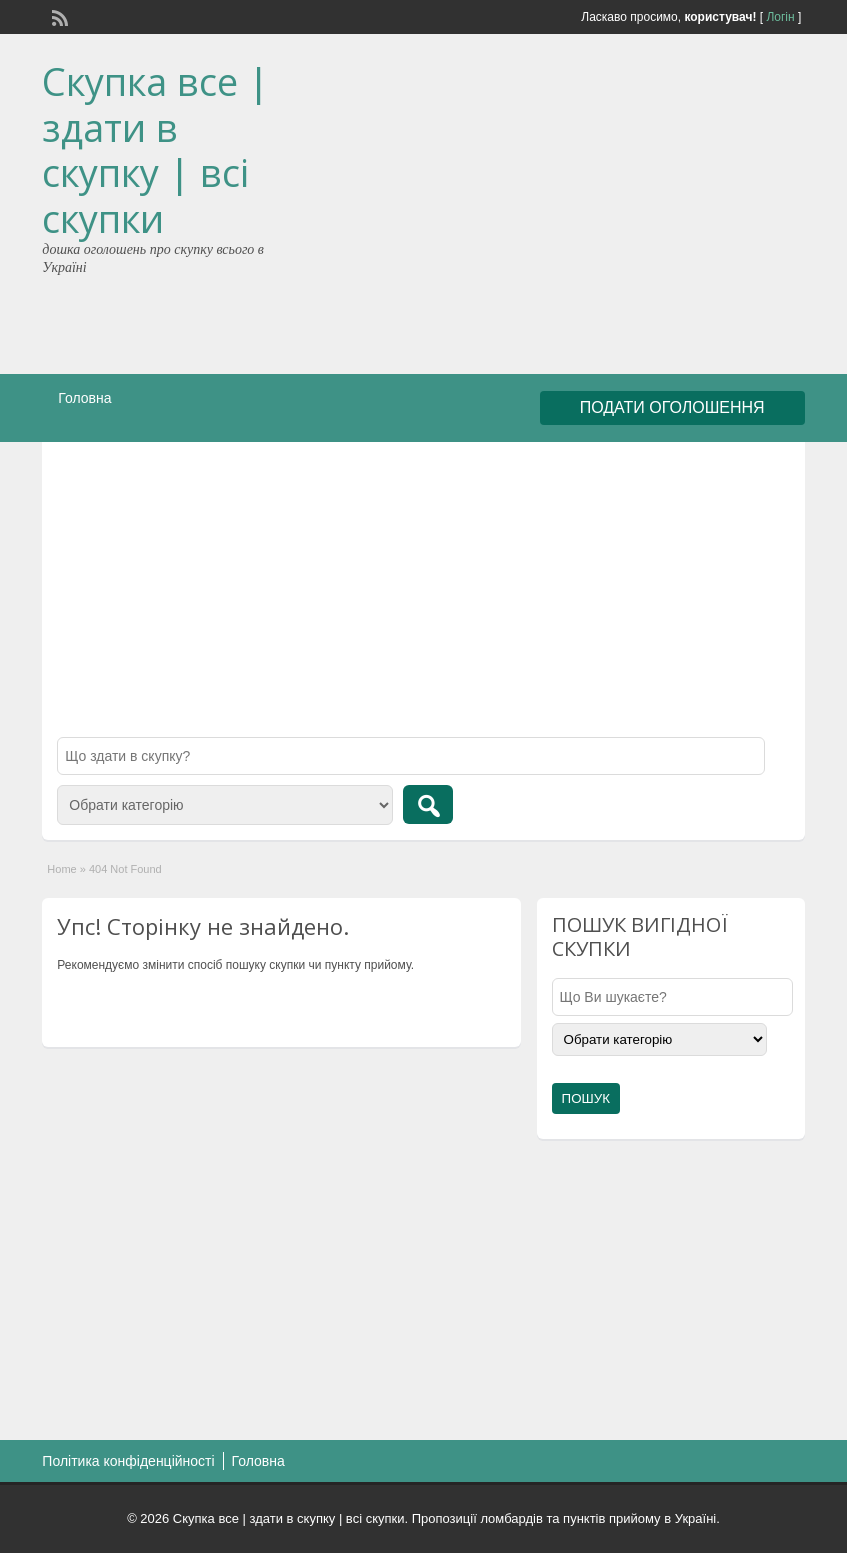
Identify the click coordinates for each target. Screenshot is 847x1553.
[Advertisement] (615, 209)
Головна (84, 398)
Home (61, 869)
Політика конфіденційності (128, 1461)
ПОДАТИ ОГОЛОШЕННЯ (672, 407)
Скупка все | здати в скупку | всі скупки (155, 149)
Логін (780, 17)
